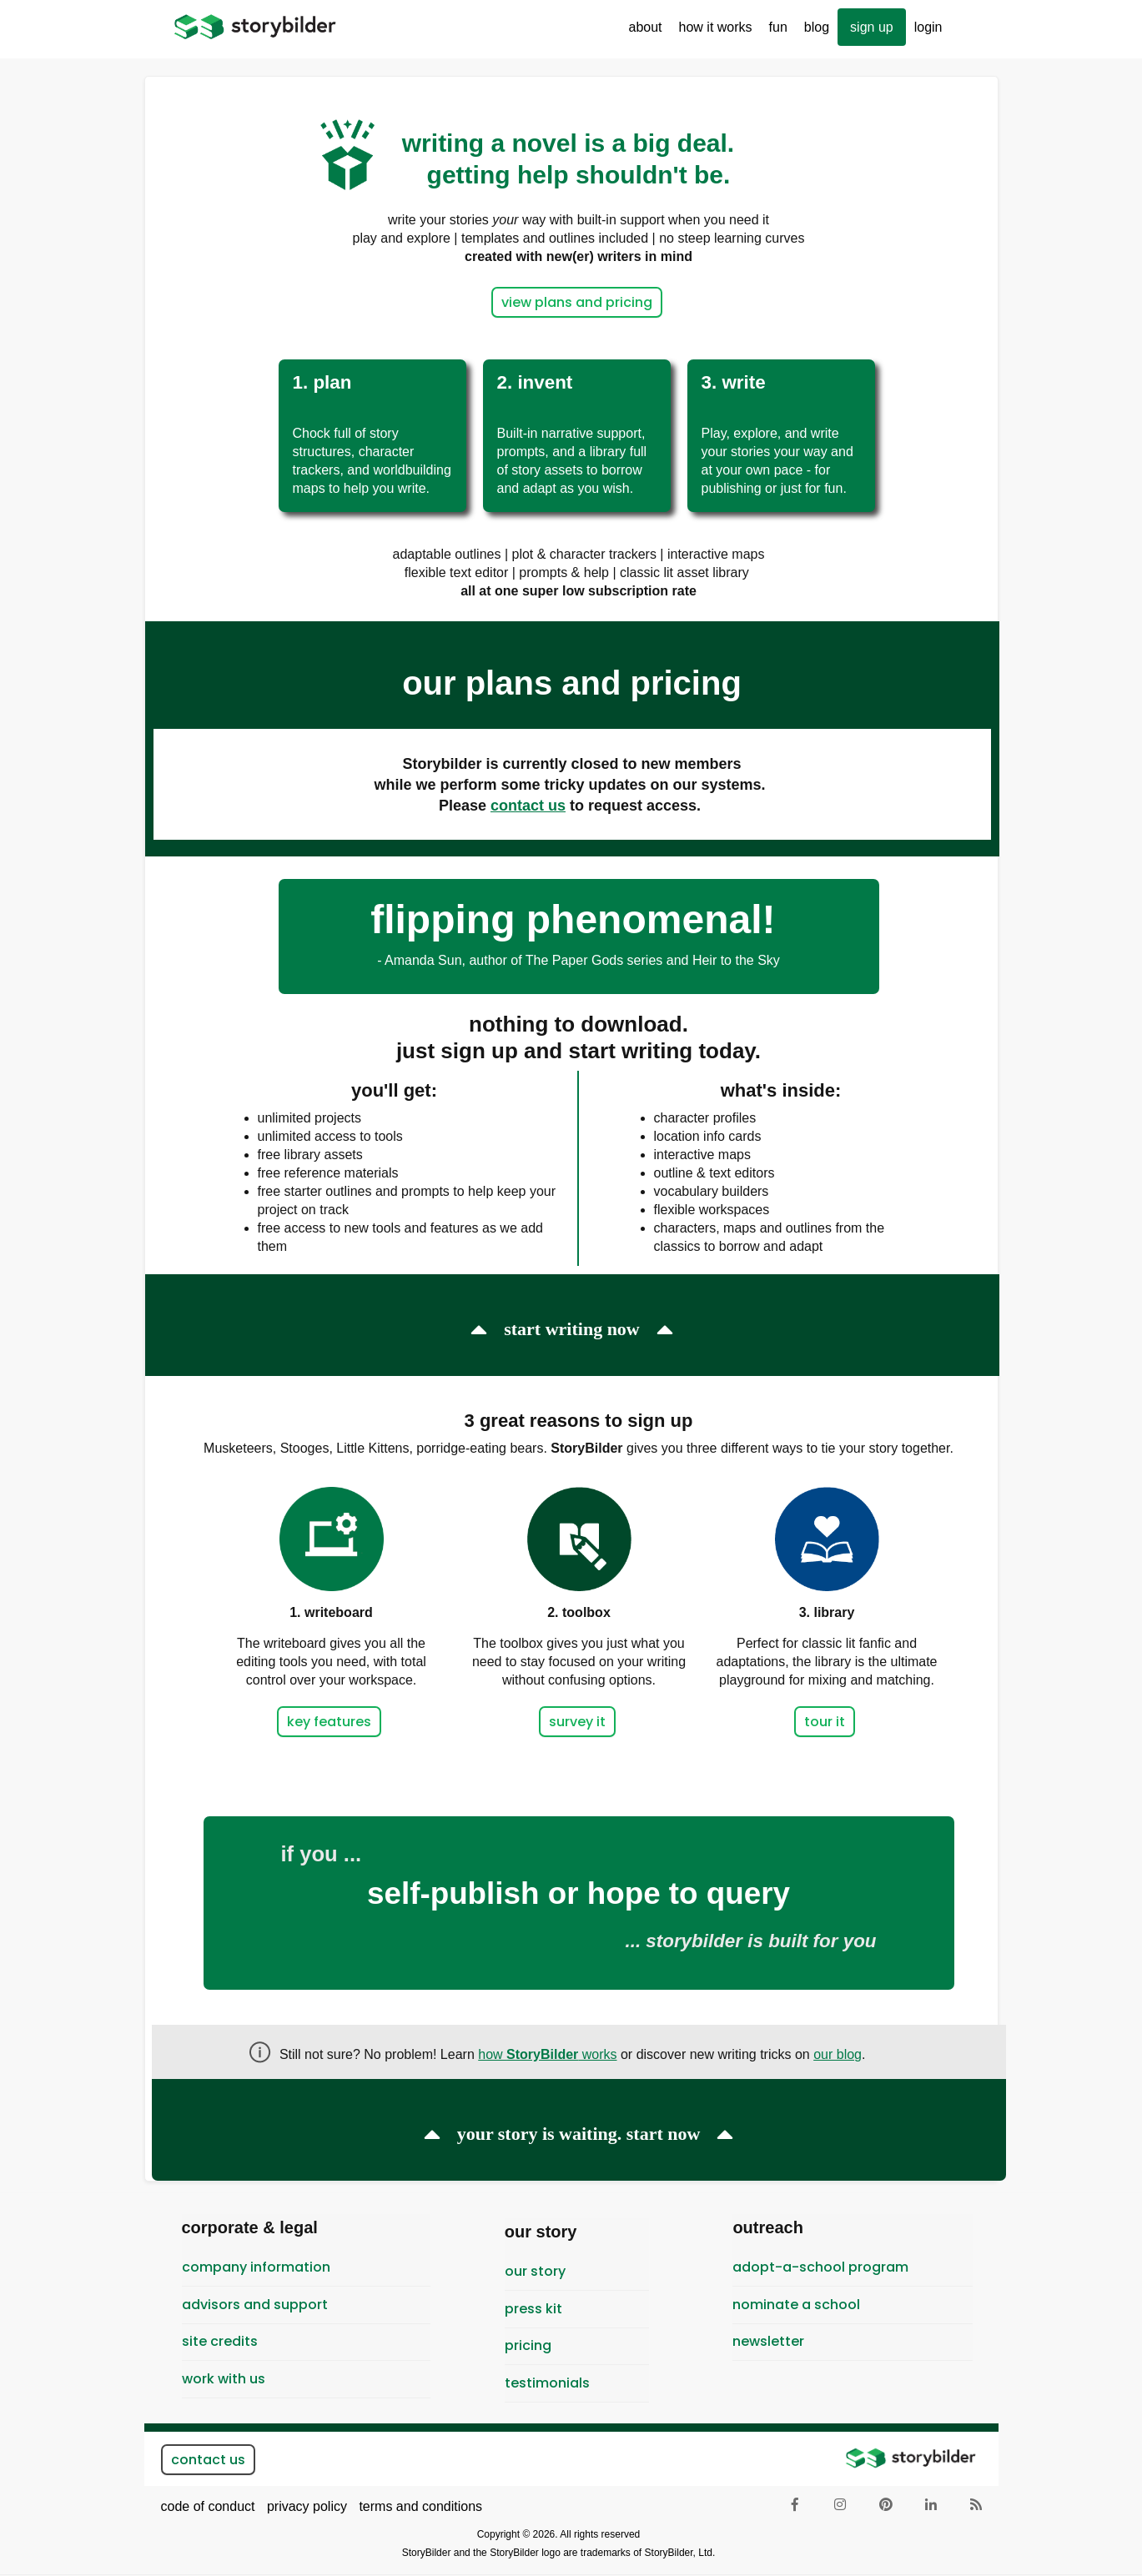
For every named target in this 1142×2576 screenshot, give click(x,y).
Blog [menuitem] (816, 27)
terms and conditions (420, 2506)
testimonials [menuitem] (547, 2383)
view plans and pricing (576, 302)
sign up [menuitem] (871, 27)
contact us (208, 2459)
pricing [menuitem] (528, 2345)
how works (547, 2054)
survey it (577, 1721)
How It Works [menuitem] (711, 33)
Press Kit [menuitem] (533, 2308)
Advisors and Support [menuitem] (255, 2304)
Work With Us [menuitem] (223, 2378)
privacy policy (307, 2506)
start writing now (572, 1328)
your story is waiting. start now (579, 2133)
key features (329, 1721)
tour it (824, 1721)
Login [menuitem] (928, 27)
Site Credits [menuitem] (220, 2341)
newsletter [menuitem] (768, 2341)
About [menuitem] (641, 33)
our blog (837, 2054)
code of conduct (208, 2506)
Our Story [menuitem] (535, 2271)
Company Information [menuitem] (256, 2267)
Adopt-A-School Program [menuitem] (820, 2267)
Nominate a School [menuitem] (796, 2304)
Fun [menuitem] (774, 33)
